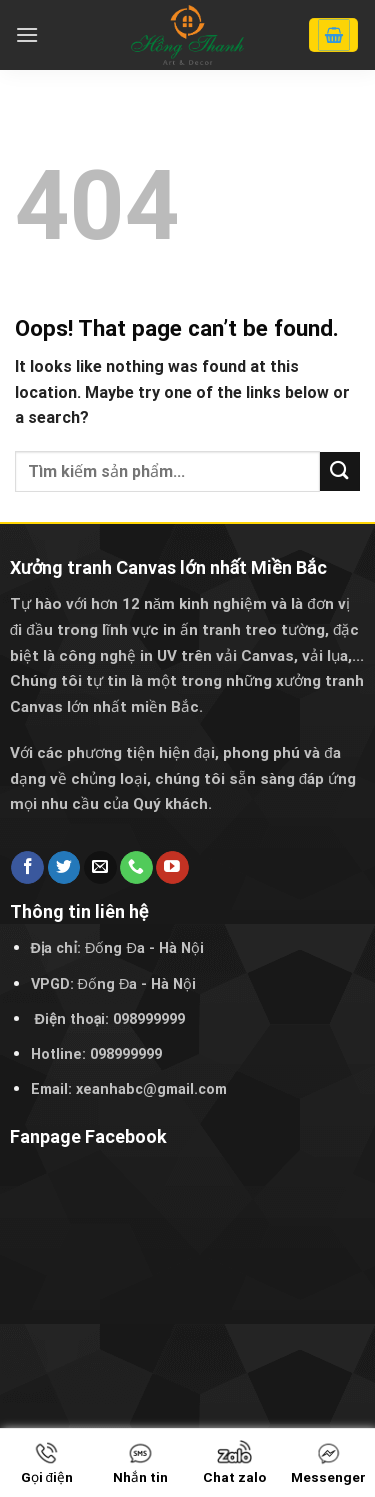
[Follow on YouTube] (172, 868)
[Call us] (136, 868)
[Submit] (340, 471)
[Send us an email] (100, 868)
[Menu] (27, 34)
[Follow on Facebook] (27, 868)
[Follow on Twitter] (64, 868)
